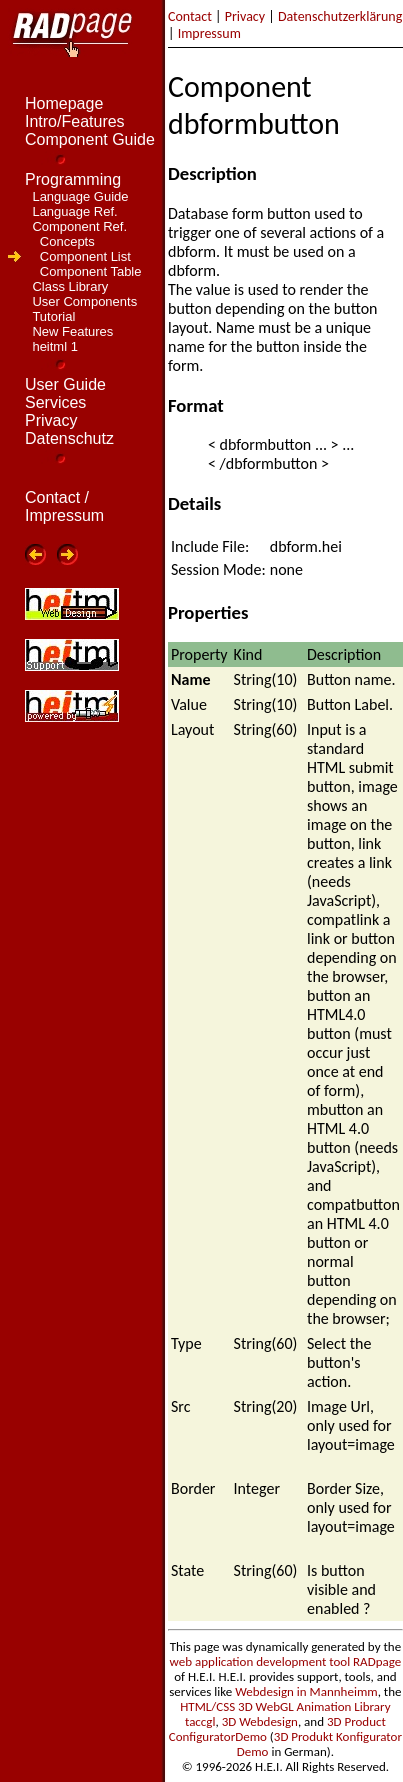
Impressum (209, 33)
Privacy (245, 16)
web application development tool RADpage (286, 1661)
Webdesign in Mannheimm (306, 1691)
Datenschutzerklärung (340, 16)
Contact (190, 16)
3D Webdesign (260, 1721)
